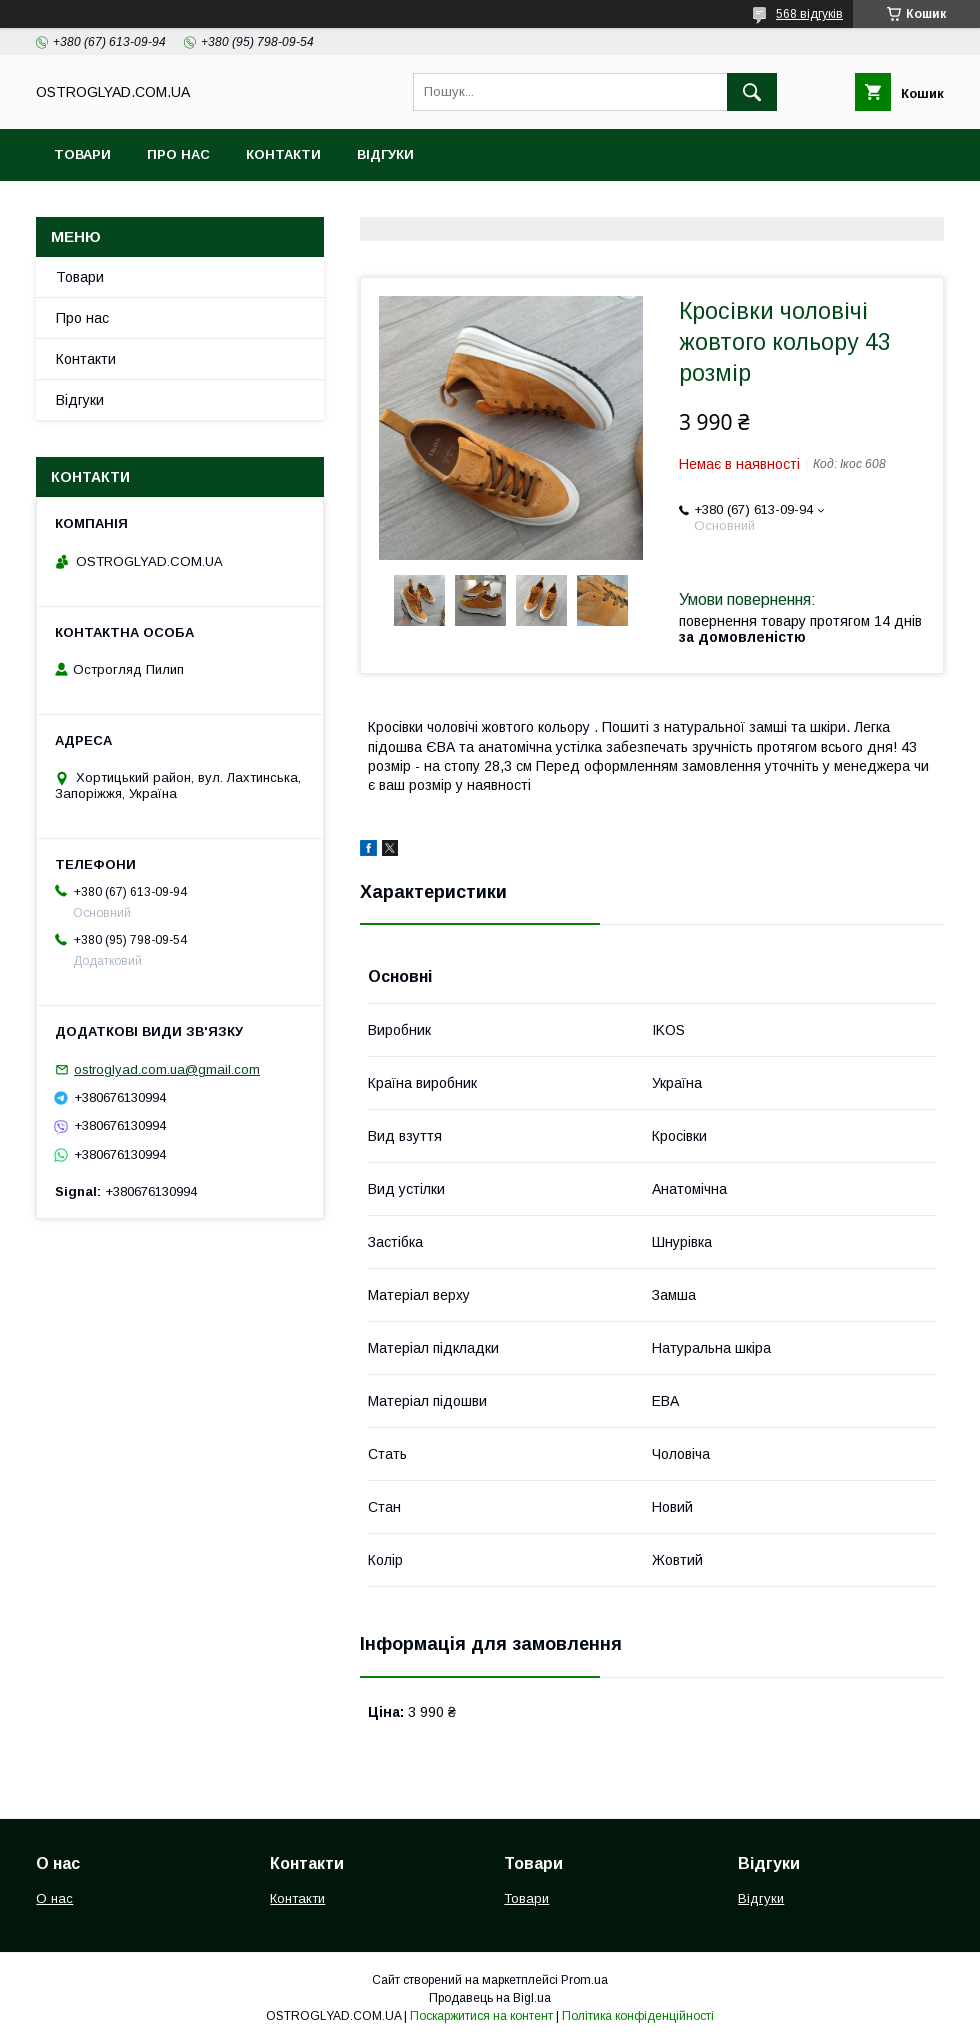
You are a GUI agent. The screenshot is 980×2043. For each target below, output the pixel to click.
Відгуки (385, 154)
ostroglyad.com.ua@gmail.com (167, 1069)
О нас (54, 1898)
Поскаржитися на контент (481, 2016)
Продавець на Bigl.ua (490, 1998)
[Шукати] (752, 92)
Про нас (178, 154)
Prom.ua (584, 1980)
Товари (82, 154)
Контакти (283, 154)
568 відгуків (809, 14)
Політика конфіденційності (638, 2016)
